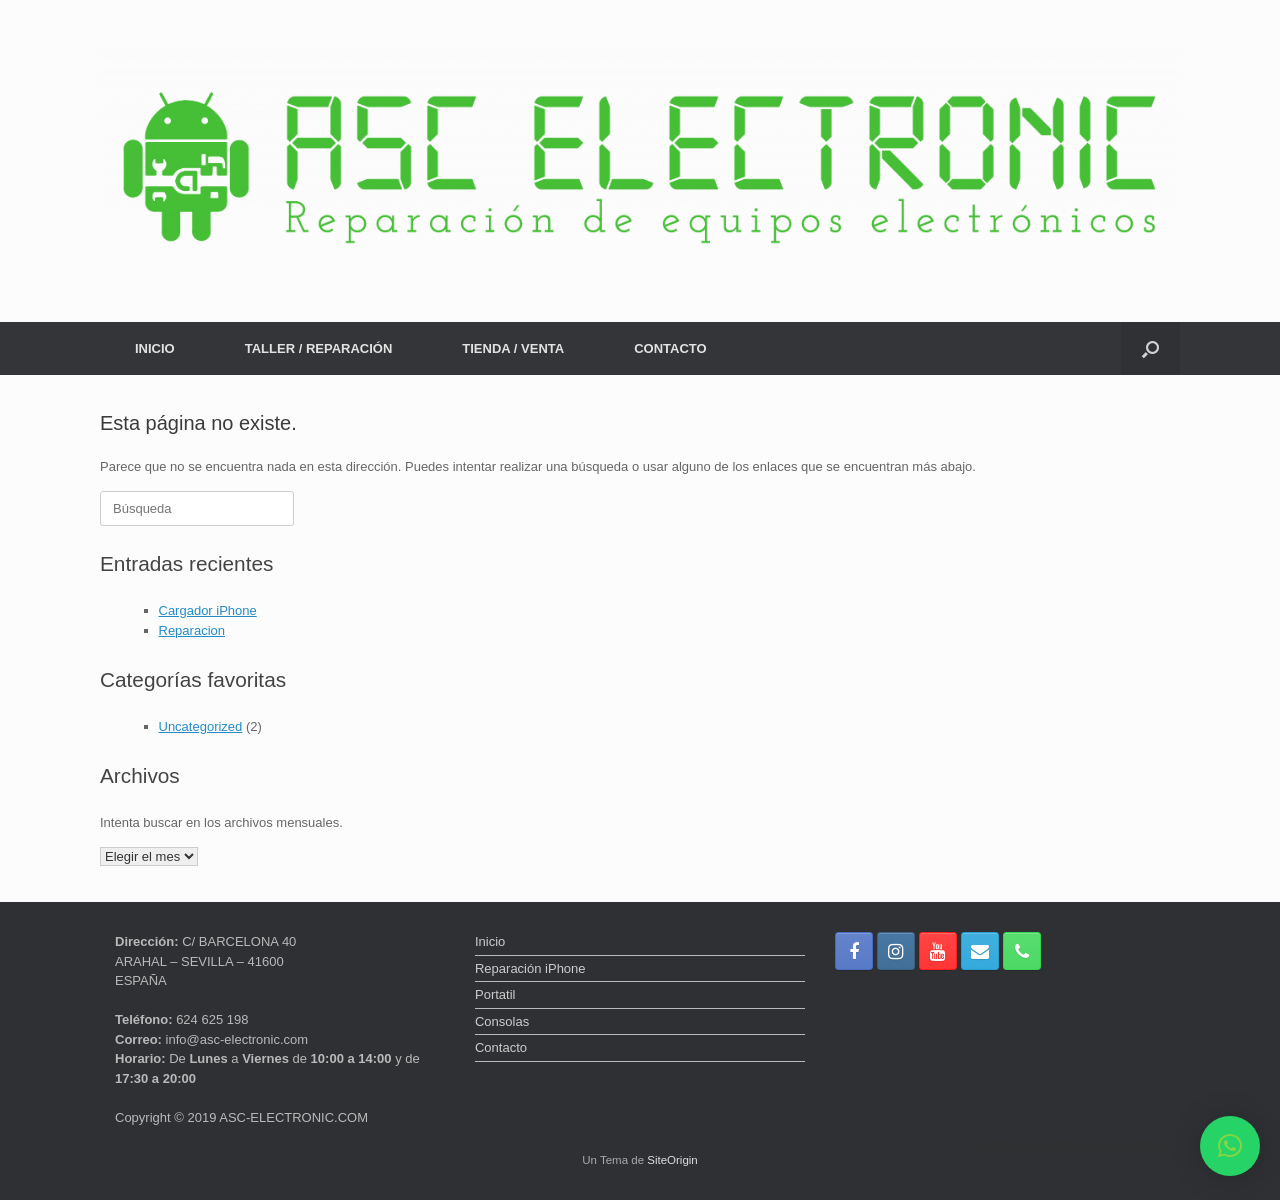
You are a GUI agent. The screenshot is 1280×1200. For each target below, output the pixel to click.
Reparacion (192, 630)
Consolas (502, 1021)
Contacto (501, 1047)
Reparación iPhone (530, 968)
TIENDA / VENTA (513, 348)
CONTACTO (670, 348)
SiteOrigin (672, 1160)
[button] (1150, 348)
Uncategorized (201, 726)
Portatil (495, 994)
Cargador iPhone (208, 610)
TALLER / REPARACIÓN (319, 348)
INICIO (155, 348)
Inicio (490, 941)
